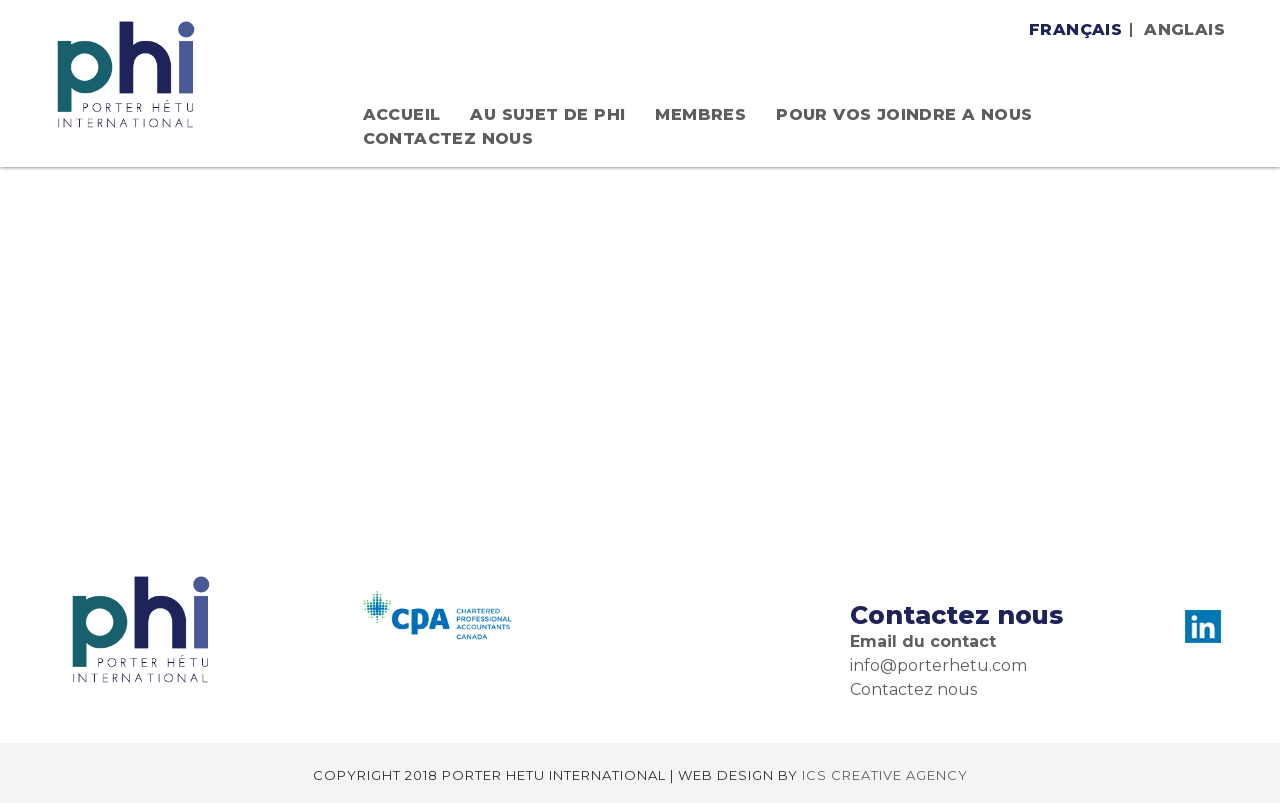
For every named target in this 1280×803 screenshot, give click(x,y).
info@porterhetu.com (938, 665)
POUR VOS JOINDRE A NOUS (904, 114)
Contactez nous (448, 138)
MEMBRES (700, 114)
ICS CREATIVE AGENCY (885, 775)
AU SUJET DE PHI (547, 114)
